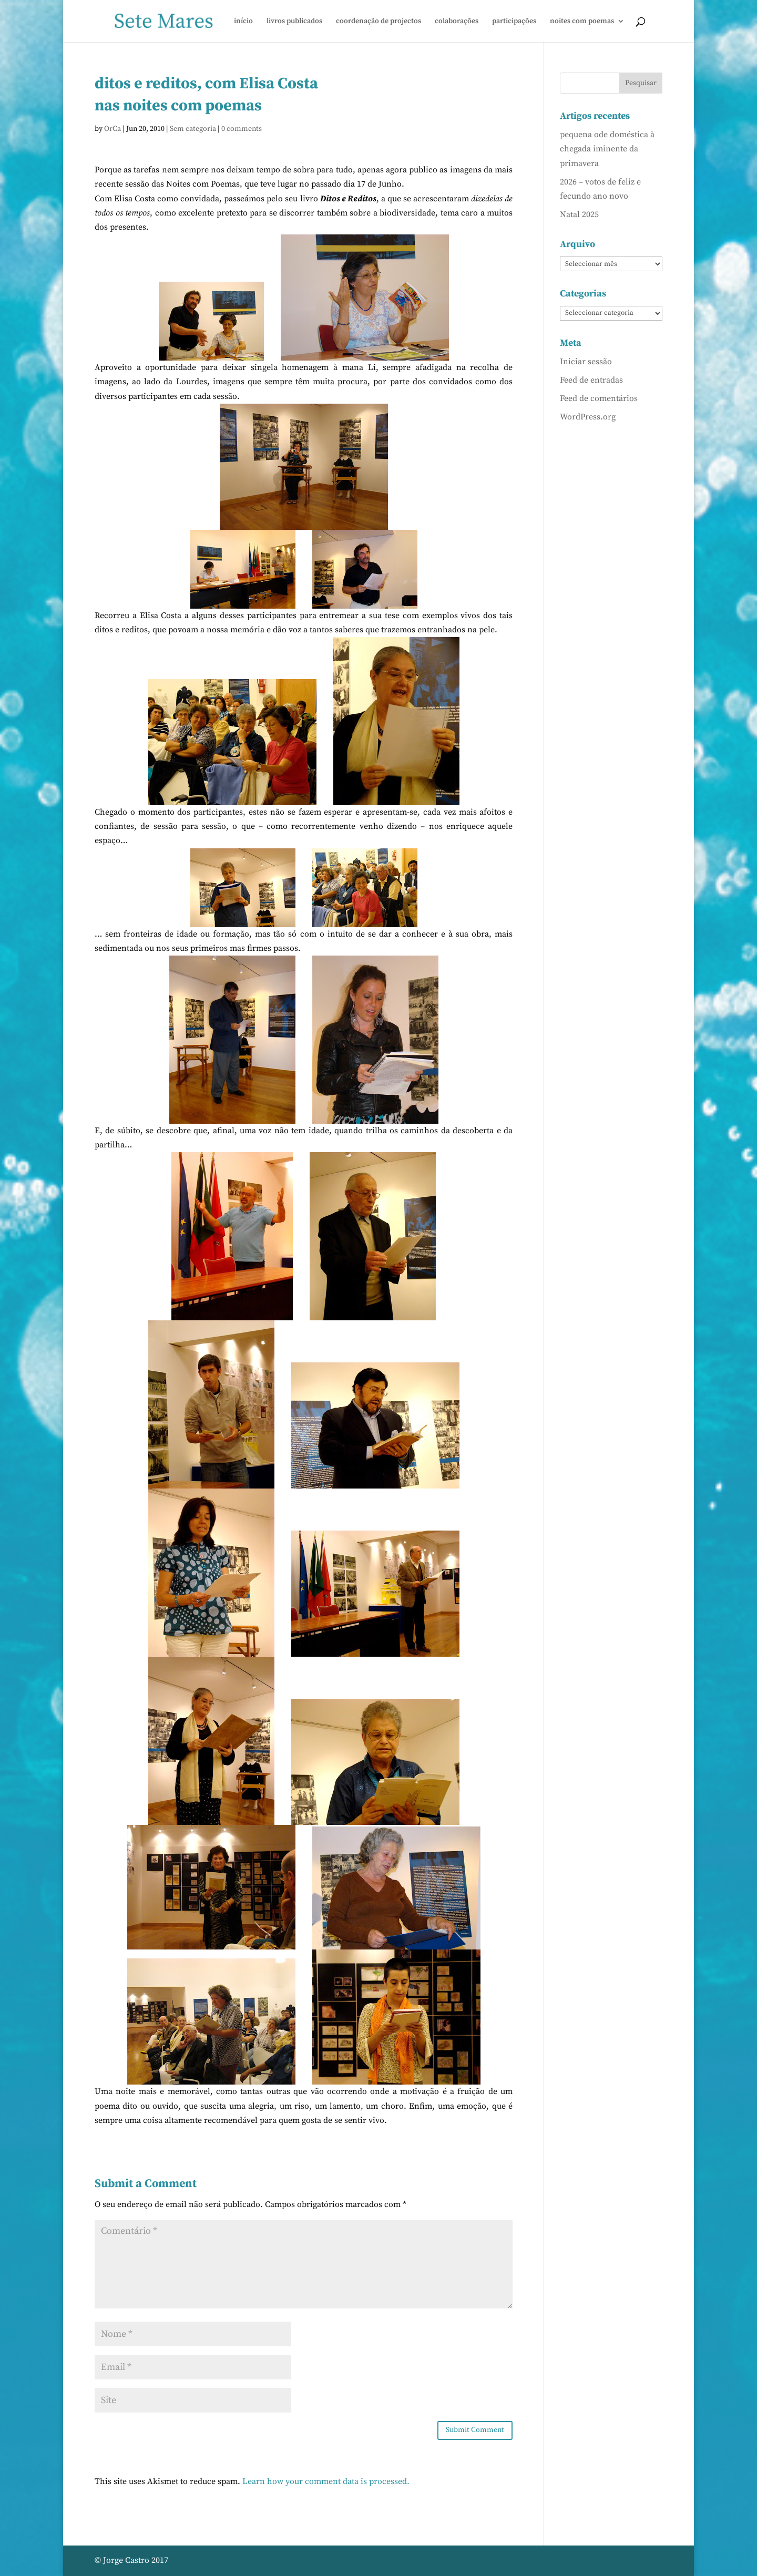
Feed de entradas (591, 380)
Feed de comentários (599, 398)
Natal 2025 (579, 214)
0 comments (241, 129)
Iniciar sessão (586, 361)
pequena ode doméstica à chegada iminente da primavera (607, 148)
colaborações (456, 21)
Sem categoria (193, 129)
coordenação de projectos (378, 21)
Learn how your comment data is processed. (326, 2481)
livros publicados (294, 21)
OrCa (112, 129)
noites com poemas (582, 21)
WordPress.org (588, 417)
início (243, 21)
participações (514, 21)
